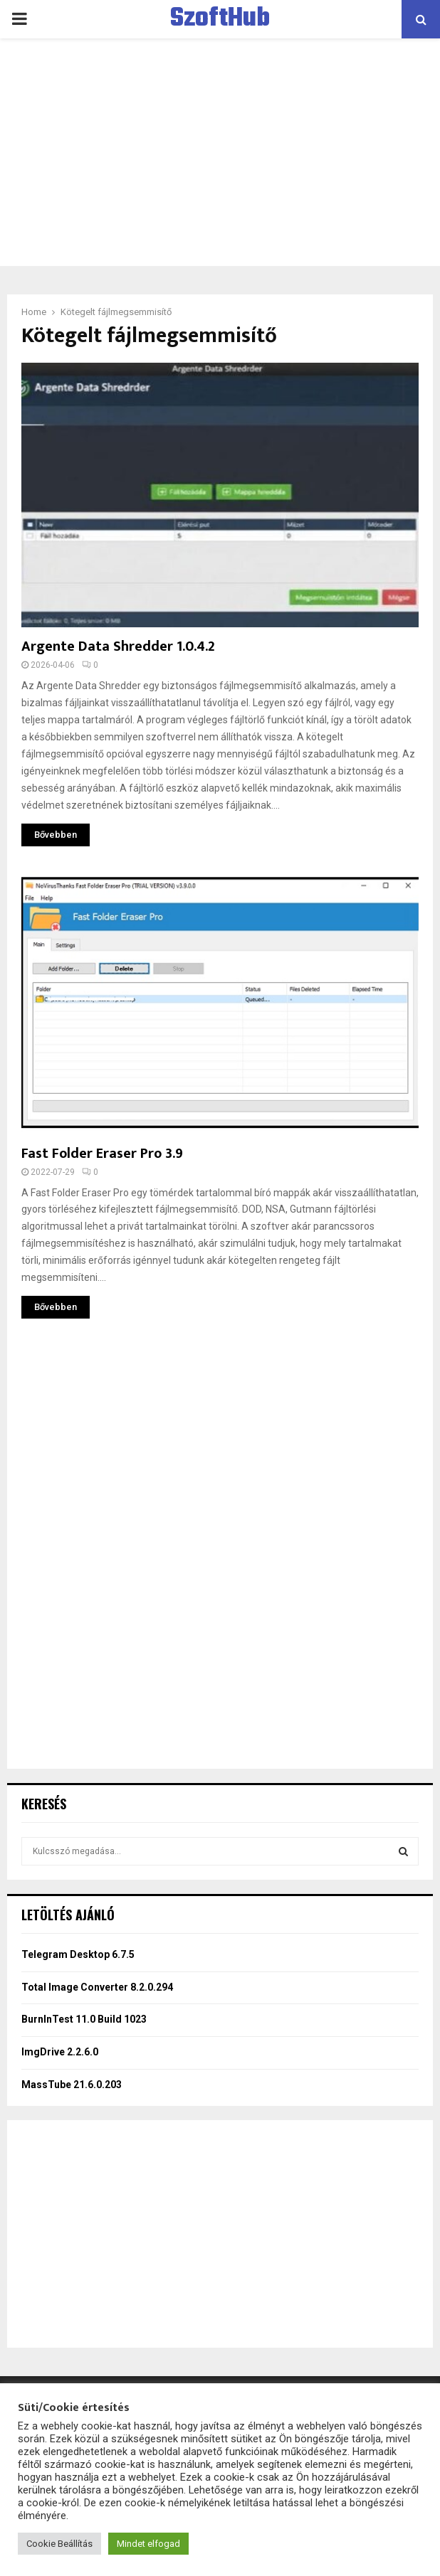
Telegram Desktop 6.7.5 (78, 1954)
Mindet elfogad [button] (148, 2543)
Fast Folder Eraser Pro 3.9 (102, 1153)
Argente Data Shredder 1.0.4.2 (118, 646)
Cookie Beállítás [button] (59, 2543)
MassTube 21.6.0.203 (71, 2084)
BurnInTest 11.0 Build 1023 (84, 2019)
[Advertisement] (220, 152)
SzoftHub (220, 19)
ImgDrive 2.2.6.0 (59, 2052)
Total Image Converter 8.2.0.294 (97, 1987)
